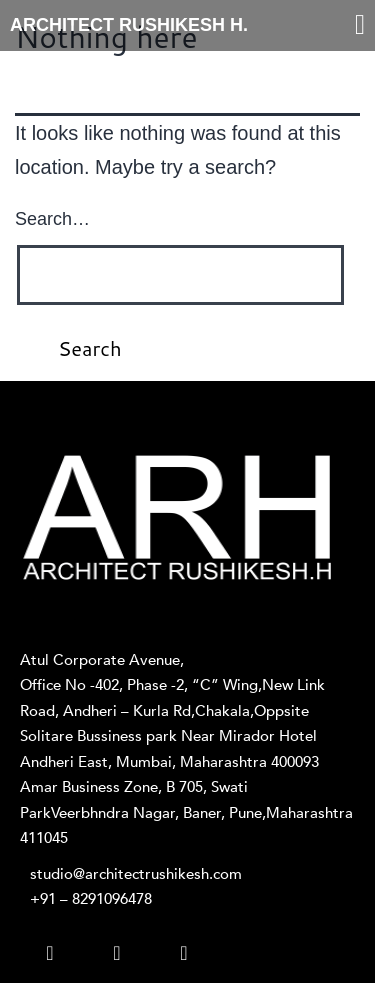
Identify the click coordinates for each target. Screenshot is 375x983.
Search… (52, 219)
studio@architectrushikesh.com (136, 874)
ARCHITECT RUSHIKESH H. (129, 25)
